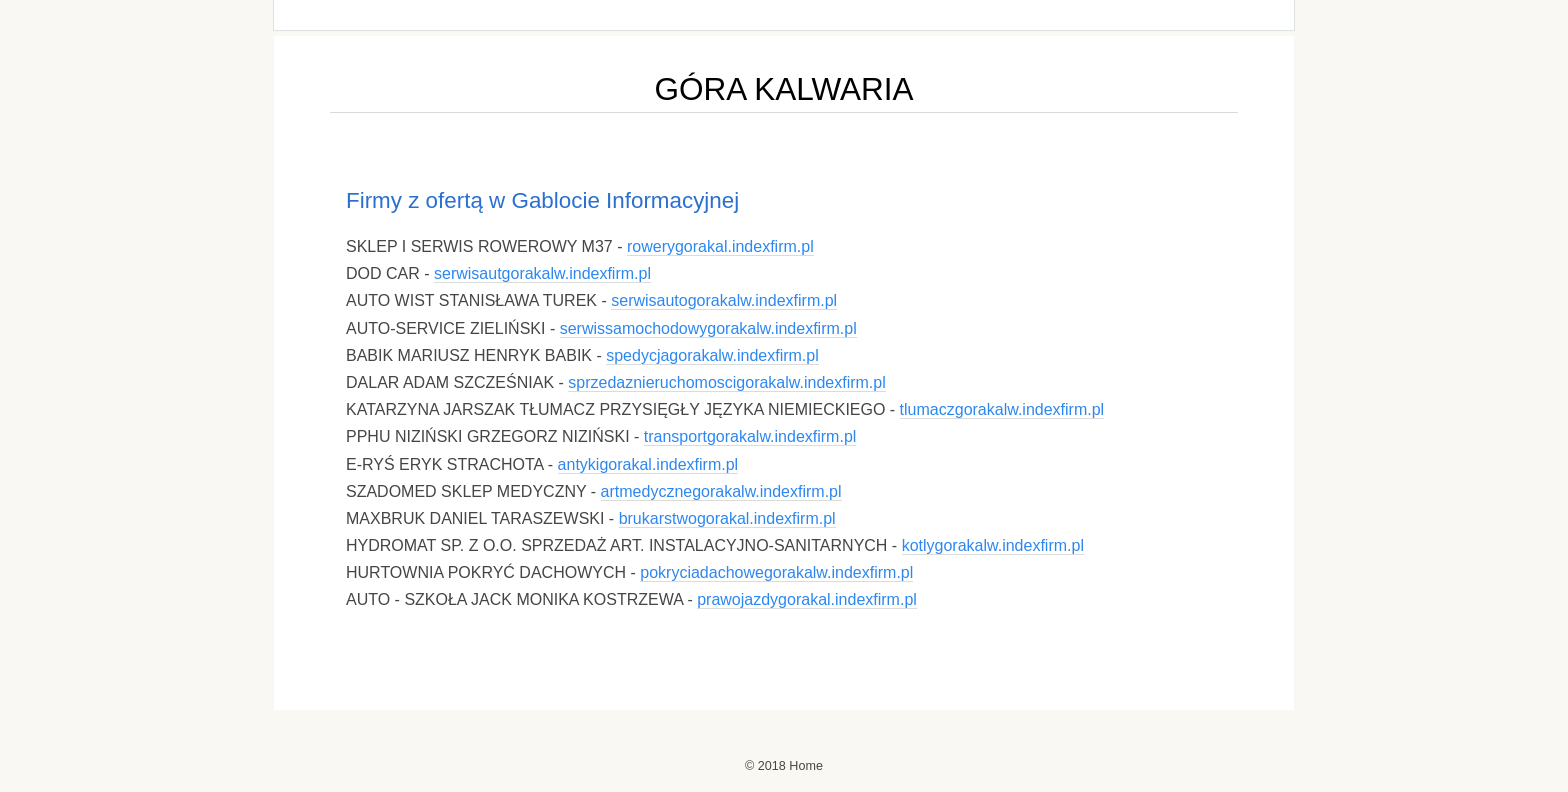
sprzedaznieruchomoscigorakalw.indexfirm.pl (726, 382)
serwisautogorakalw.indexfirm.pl (724, 300)
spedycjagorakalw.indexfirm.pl (712, 355)
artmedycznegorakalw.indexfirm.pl (721, 491)
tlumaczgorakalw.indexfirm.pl (1002, 409)
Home (806, 766)
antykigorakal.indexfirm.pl (648, 464)
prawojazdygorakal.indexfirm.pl (807, 599)
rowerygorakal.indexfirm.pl (720, 246)
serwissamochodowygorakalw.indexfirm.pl (708, 328)
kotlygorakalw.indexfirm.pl (993, 545)
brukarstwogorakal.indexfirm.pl (727, 518)
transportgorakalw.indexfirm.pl (750, 436)
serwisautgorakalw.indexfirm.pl (542, 273)
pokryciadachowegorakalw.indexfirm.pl (776, 572)
